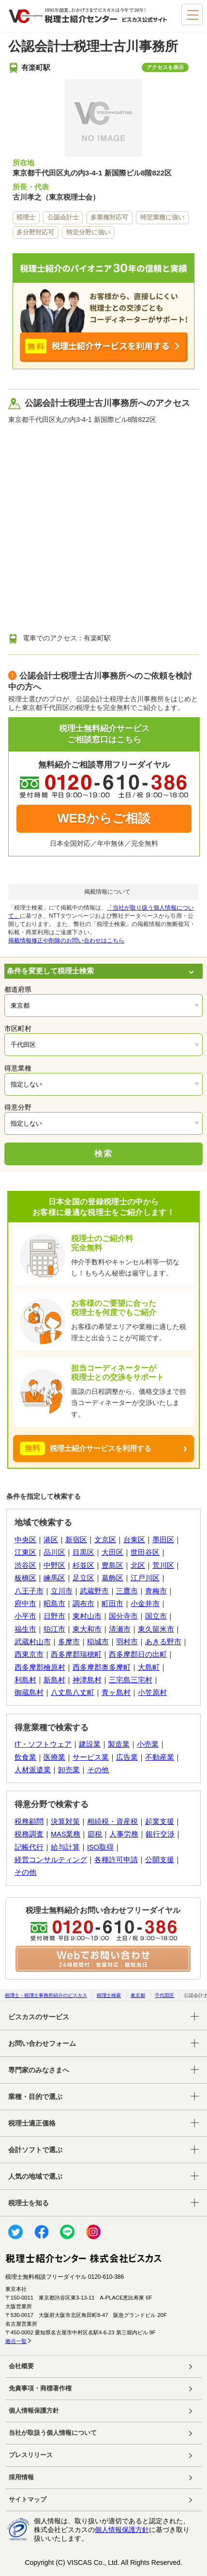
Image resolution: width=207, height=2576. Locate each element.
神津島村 (87, 1680)
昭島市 (54, 1603)
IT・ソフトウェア (43, 1744)
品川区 (54, 1552)
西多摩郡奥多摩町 (102, 1667)
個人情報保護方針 (34, 2410)
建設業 (90, 1744)
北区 (138, 1565)
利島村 (25, 1680)
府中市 (25, 1603)
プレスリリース (31, 2455)
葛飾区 (112, 1578)
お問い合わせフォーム (42, 2043)
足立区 (83, 1578)
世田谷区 (145, 1552)
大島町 (149, 1667)
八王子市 (29, 1591)
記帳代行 (29, 1847)
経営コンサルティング (51, 1860)
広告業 (127, 1757)
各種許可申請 (116, 1860)
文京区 (105, 1540)
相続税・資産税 (112, 1821)
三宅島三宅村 (130, 1680)
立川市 (62, 1591)
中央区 (25, 1540)
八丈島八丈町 (72, 1692)
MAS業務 (66, 1834)
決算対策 (65, 1821)
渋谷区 (25, 1565)
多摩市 (69, 1642)
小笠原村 (152, 1692)
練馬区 (54, 1578)
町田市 (112, 1603)
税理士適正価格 (32, 2123)
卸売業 (69, 1770)
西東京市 (29, 1654)
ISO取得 (100, 1847)
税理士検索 (109, 1995)
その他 (98, 1770)
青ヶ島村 (116, 1692)
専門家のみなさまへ (38, 2070)
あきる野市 (163, 1642)
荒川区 (163, 1565)
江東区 (25, 1552)
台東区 (134, 1540)
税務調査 (29, 1834)
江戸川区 (145, 1578)
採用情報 (21, 2477)
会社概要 (21, 2366)
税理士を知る (28, 2203)
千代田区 (164, 1995)
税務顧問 (29, 1821)
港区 (51, 1540)
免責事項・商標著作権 (40, 2388)
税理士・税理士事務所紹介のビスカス (46, 1995)
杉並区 (83, 1565)
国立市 (156, 1616)
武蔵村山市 (33, 1642)
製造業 (119, 1744)
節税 (95, 1834)
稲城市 (98, 1642)
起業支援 (159, 1821)
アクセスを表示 (165, 67)
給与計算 (65, 1847)
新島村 (54, 1680)
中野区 (54, 1565)
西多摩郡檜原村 (40, 1667)
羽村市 (127, 1642)
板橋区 (25, 1578)
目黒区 (83, 1552)
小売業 (148, 1744)
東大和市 (87, 1629)
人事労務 (123, 1834)
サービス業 (91, 1757)
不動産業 (159, 1757)
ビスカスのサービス (38, 2017)
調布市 (83, 1603)
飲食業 (25, 1757)
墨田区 (163, 1540)
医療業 (54, 1757)
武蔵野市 (94, 1591)
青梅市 (156, 1591)
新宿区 (76, 1540)
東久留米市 (156, 1629)
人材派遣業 (33, 1770)
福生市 (25, 1629)
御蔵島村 (29, 1692)
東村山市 (87, 1616)
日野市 (54, 1616)
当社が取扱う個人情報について (53, 2433)
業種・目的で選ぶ (35, 2096)
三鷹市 (127, 1591)
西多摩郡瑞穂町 (76, 1654)
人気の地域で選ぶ (35, 2176)
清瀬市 (120, 1629)
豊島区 (112, 1565)
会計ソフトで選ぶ (35, 2150)
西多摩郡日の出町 (138, 1654)
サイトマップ (27, 2499)
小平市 (25, 1616)
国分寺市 (123, 1616)
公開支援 (159, 1860)
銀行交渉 (160, 1834)
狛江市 (54, 1629)
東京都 (138, 1995)
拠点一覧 (16, 2341)
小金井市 (145, 1603)
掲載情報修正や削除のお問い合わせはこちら (66, 940)
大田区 (112, 1552)
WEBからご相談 (104, 818)
